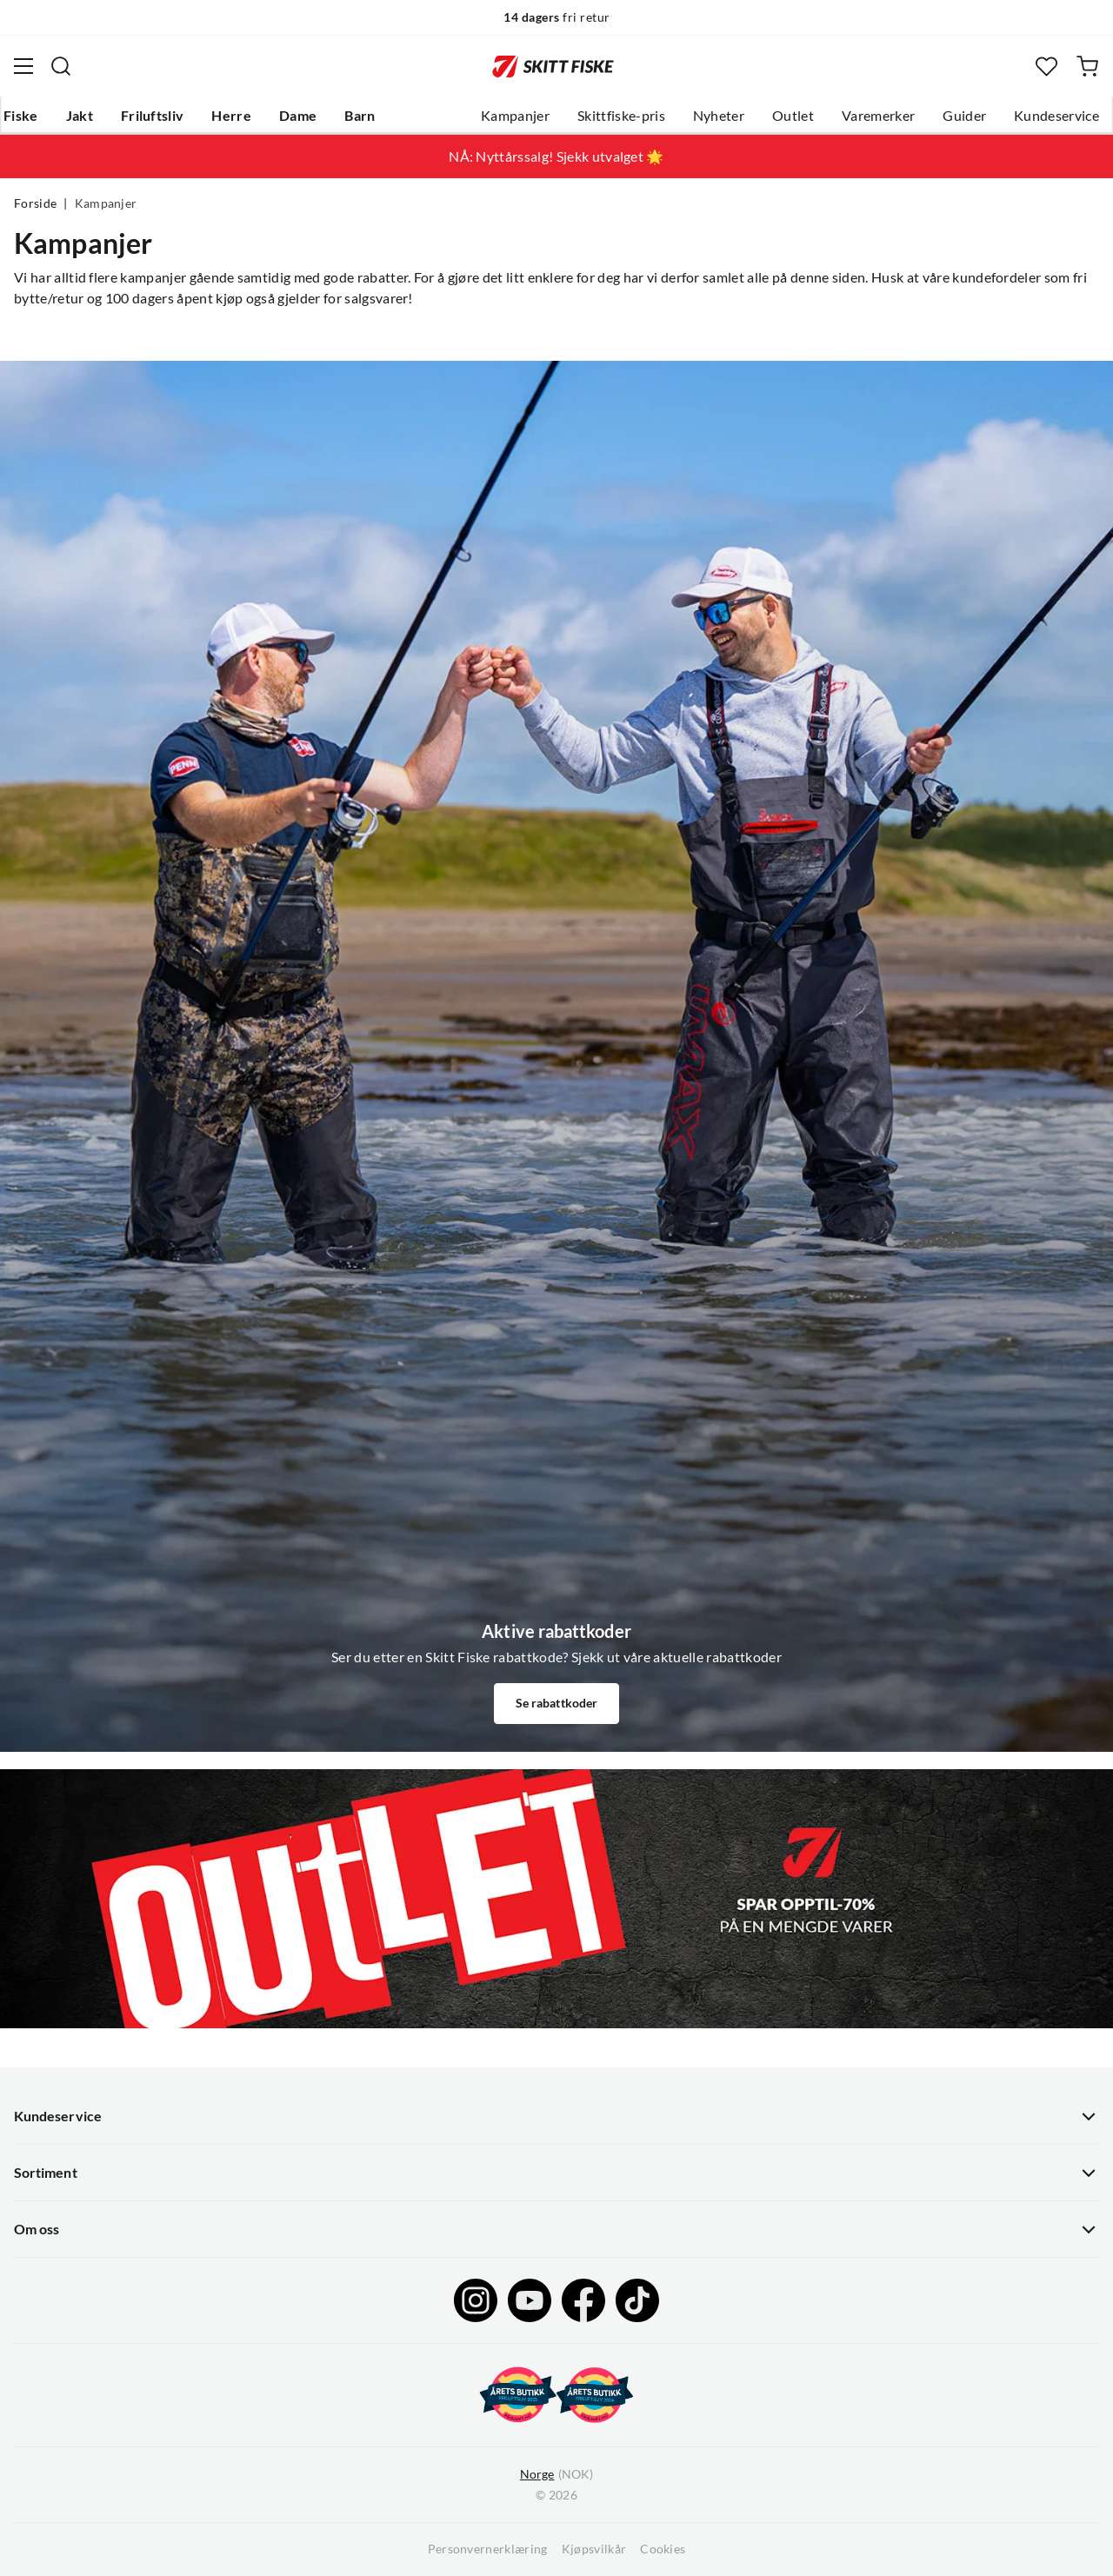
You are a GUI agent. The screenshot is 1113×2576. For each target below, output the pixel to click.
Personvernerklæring (488, 2549)
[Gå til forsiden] (553, 66)
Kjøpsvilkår (594, 2549)
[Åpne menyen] (23, 66)
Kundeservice (1056, 115)
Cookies (662, 2549)
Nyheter (718, 115)
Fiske (20, 115)
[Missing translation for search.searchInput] (61, 66)
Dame (298, 115)
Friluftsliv (152, 115)
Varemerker (878, 115)
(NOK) (556, 2475)
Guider (964, 115)
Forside (35, 203)
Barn (359, 115)
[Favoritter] (1046, 66)
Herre (231, 115)
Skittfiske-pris (621, 115)
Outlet (793, 115)
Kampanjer (515, 115)
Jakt (79, 115)
